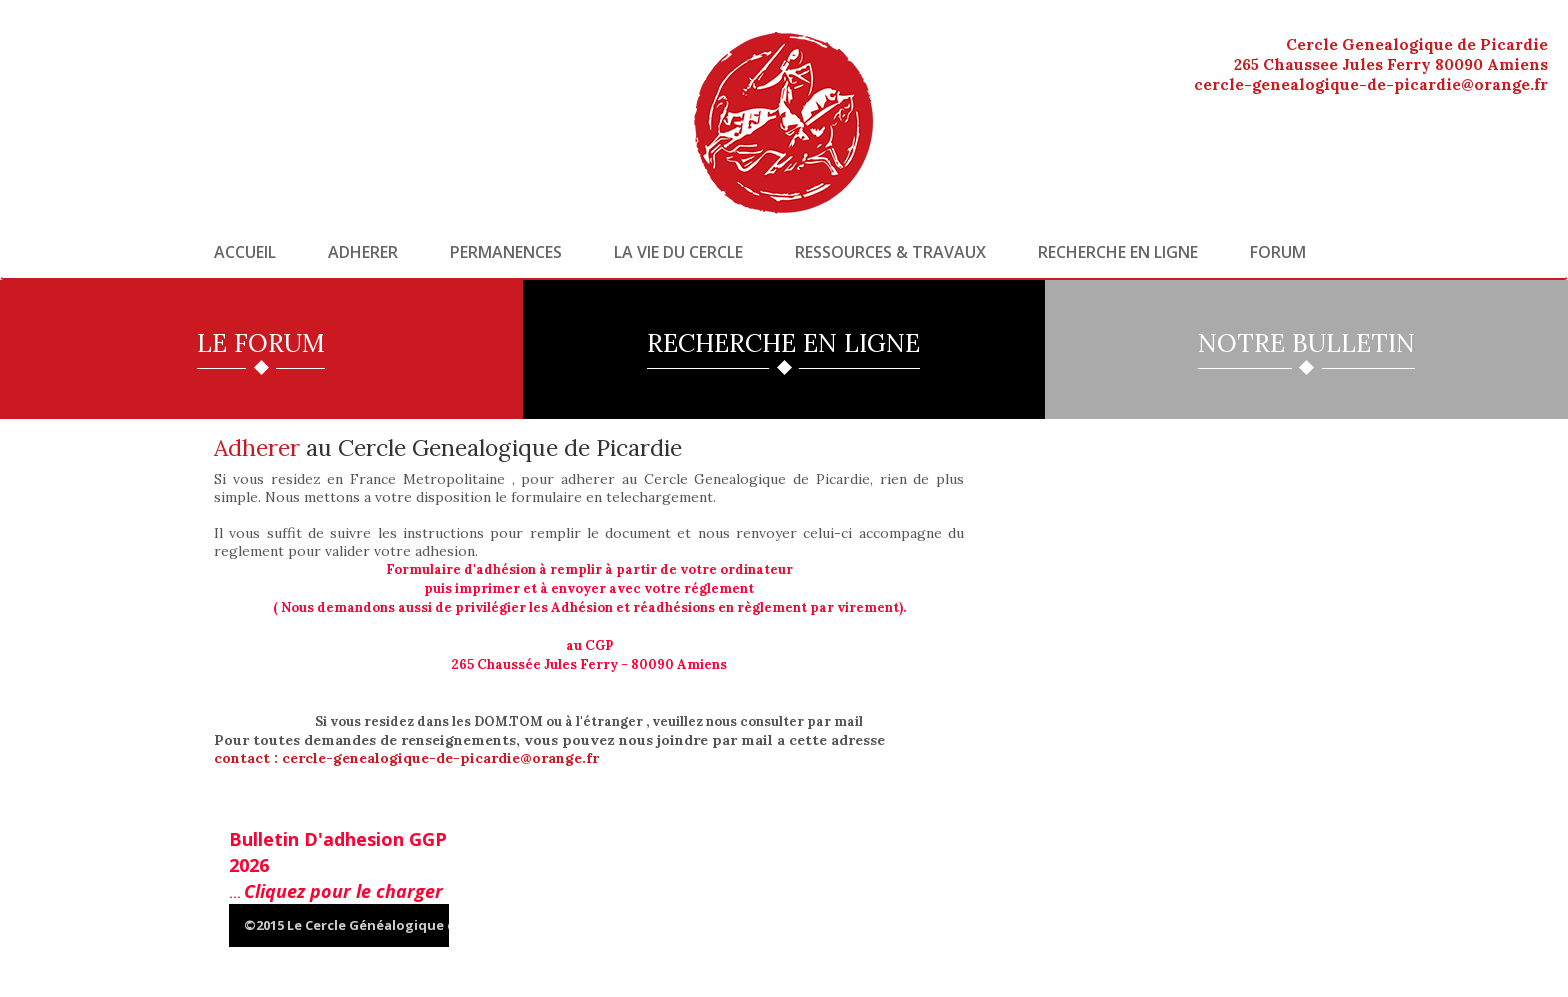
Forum (1278, 252)
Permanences (506, 252)
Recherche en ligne (1118, 252)
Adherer (363, 252)
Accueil (245, 252)
